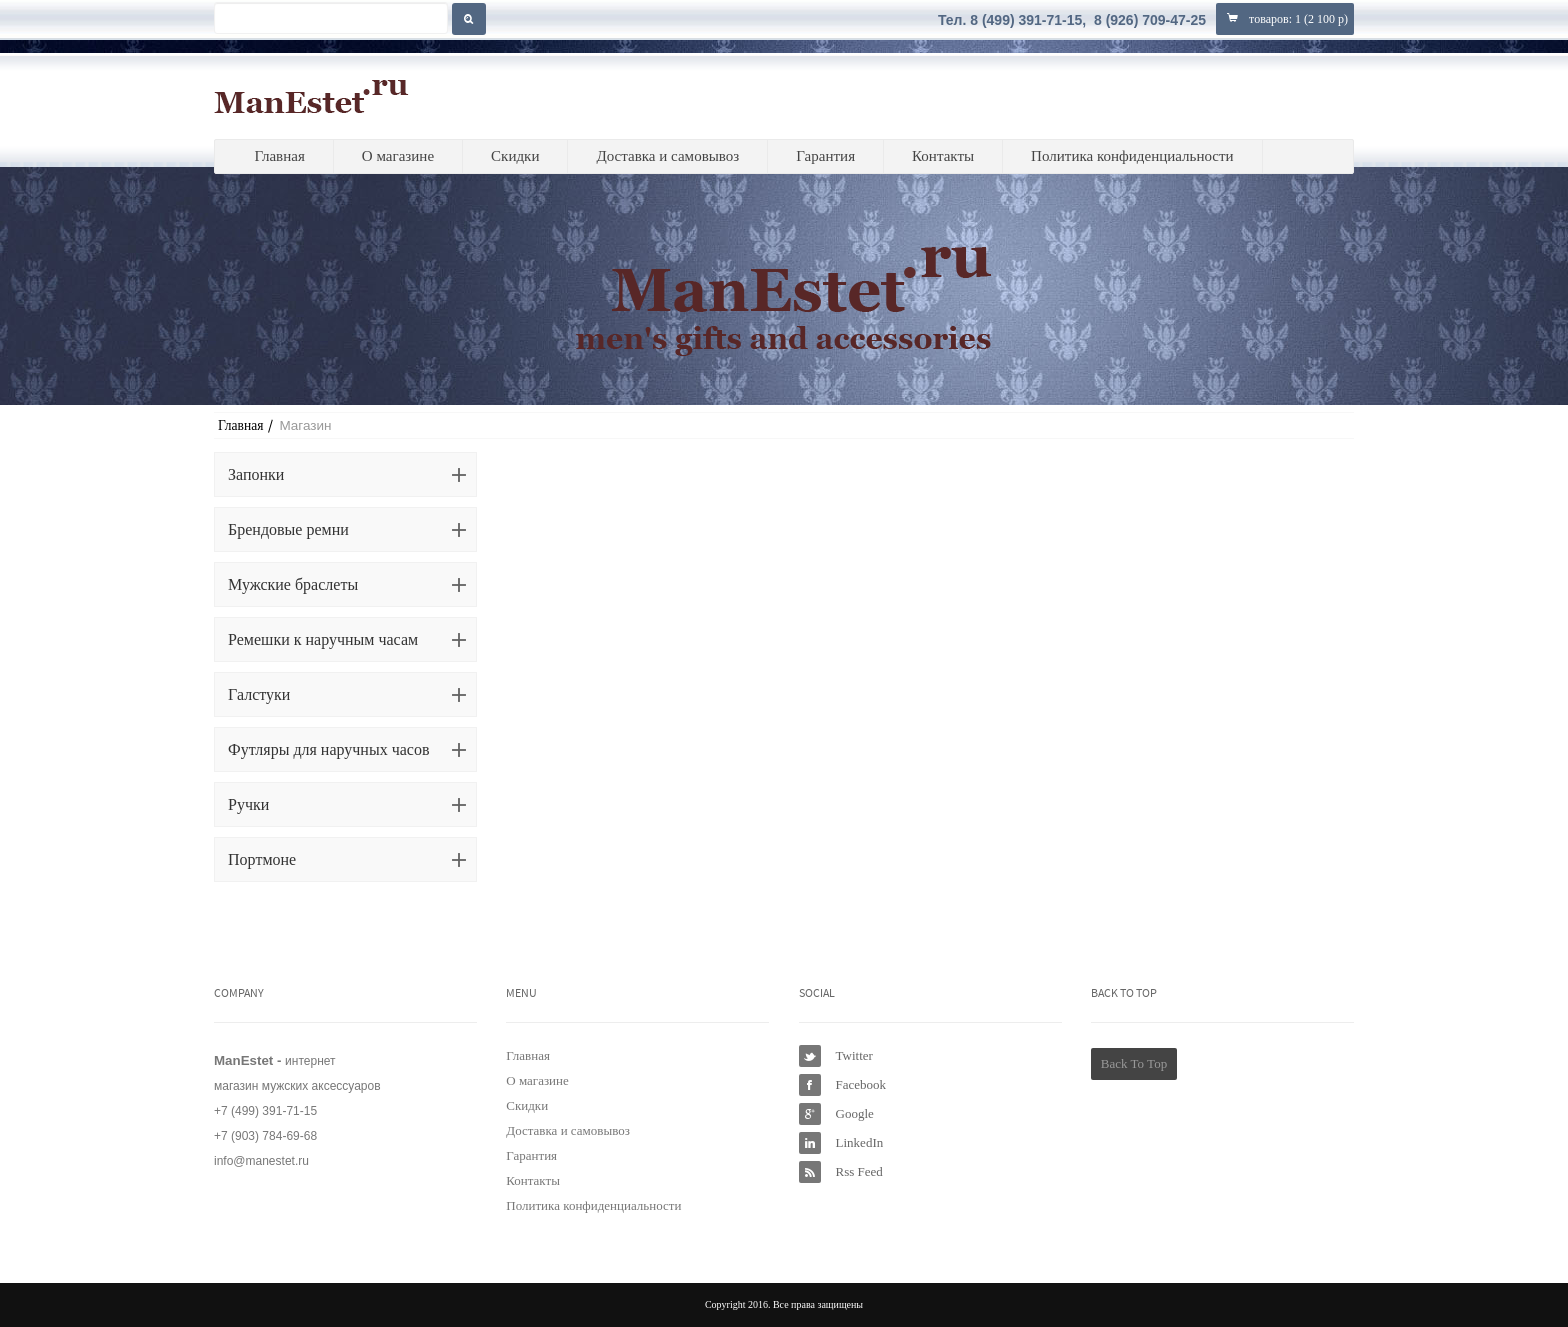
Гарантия (825, 156)
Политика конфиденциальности (1132, 156)
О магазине (398, 156)
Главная (279, 156)
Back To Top (1134, 1063)
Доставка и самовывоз (667, 156)
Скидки (515, 156)
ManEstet (311, 96)
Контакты (943, 156)
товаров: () (1285, 18)
